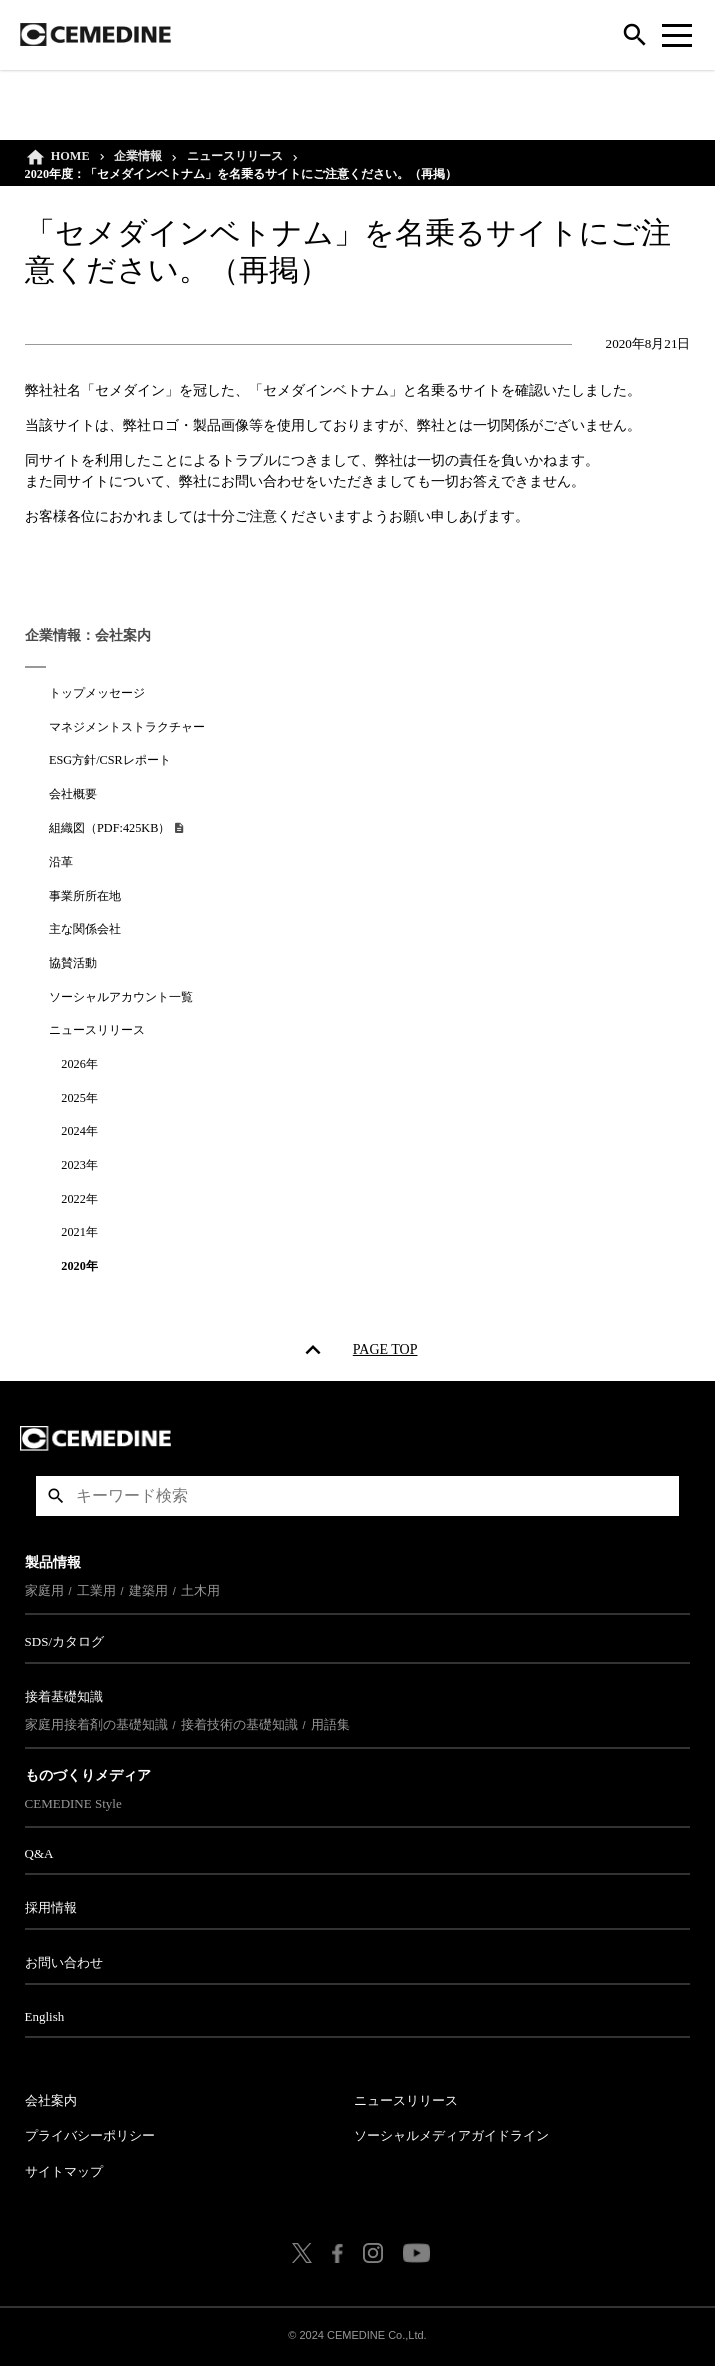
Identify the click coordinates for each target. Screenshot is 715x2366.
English (45, 2016)
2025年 (80, 1098)
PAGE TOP (385, 1353)
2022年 (80, 1199)
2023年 (80, 1165)
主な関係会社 (86, 929)
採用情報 (51, 1907)
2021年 (80, 1232)
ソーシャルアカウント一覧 (122, 997)
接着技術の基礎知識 (239, 1724)
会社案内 (51, 2100)
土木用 (200, 1590)
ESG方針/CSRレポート (111, 760)
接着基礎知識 (64, 1696)
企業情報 (139, 156)
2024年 (80, 1131)
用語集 (330, 1724)
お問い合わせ (64, 1962)
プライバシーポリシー (90, 2135)
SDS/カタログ (64, 1641)
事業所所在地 (86, 896)
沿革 (62, 862)
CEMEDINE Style (73, 1803)
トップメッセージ (98, 693)
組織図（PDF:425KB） (112, 828)
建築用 (148, 1590)
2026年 (80, 1064)
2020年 (80, 1266)
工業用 (96, 1590)
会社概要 (74, 794)
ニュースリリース (235, 156)
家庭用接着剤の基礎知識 (96, 1724)
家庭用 (44, 1590)
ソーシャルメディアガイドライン (451, 2135)
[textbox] (358, 1496)
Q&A (39, 1853)
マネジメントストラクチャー (128, 727)
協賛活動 (74, 963)
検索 (56, 1496)
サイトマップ (64, 2171)
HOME (70, 156)
